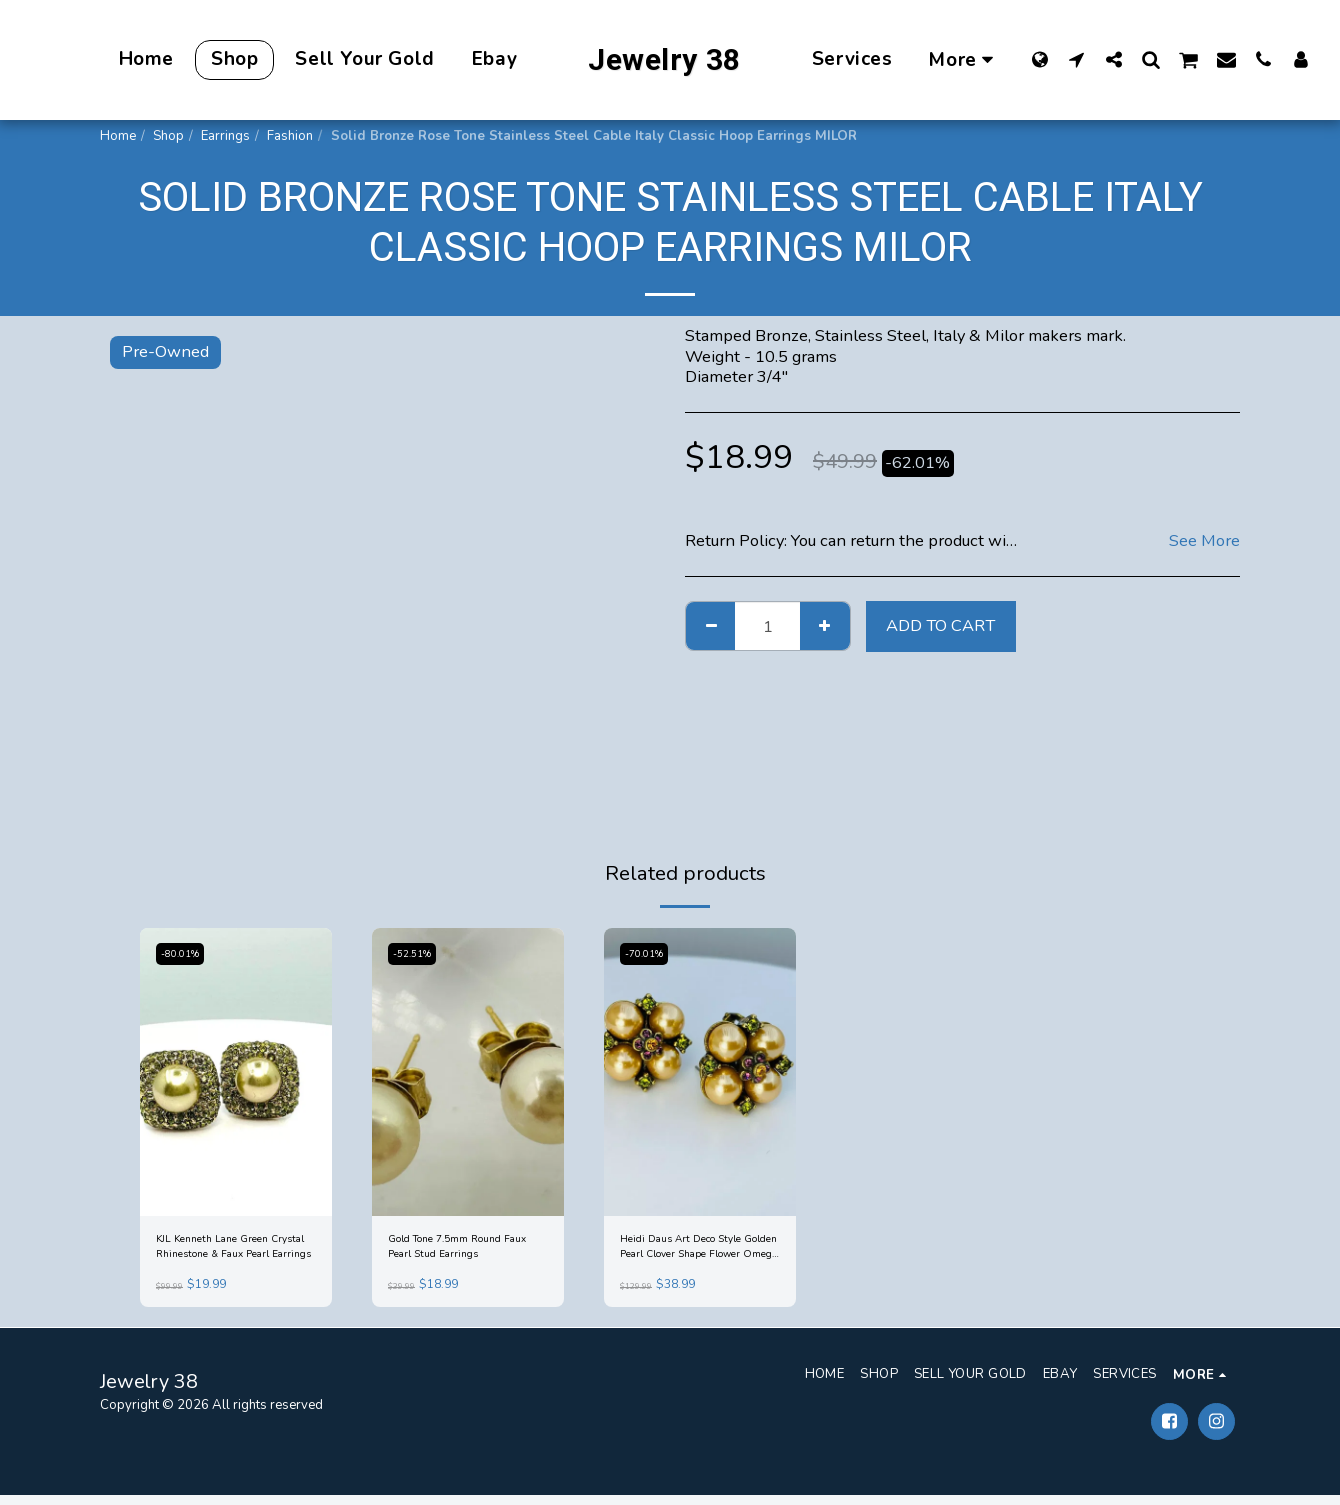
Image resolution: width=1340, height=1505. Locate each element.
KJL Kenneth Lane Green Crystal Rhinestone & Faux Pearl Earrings (233, 1252)
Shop (168, 136)
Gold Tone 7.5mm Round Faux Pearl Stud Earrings (462, 1251)
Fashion (290, 136)
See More (1204, 541)
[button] (1076, 59)
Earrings (225, 136)
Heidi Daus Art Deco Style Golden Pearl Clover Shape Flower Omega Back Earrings (699, 1252)
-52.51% (416, 953)
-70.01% (648, 953)
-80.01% (184, 953)
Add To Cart (940, 625)
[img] (236, 1072)
